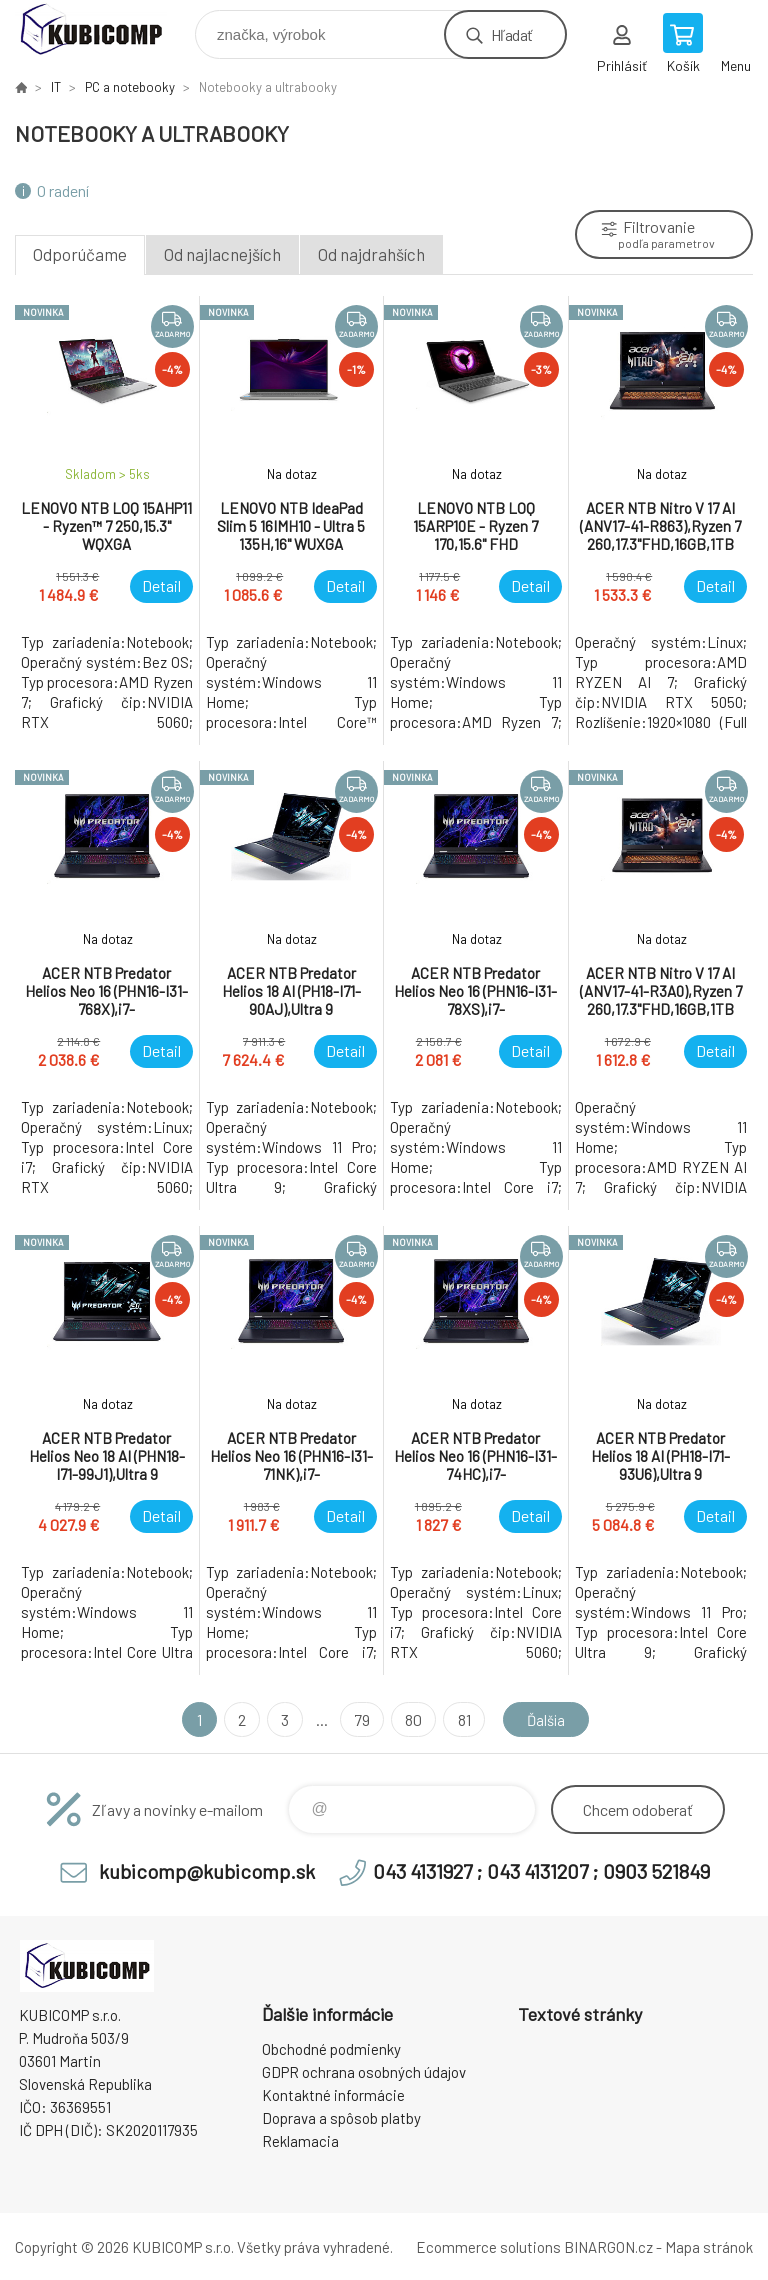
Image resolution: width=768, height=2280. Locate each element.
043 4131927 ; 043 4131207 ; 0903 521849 (541, 1871)
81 (460, 1719)
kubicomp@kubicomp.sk (207, 1871)
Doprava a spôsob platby (341, 2118)
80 (410, 1719)
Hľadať (511, 34)
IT (56, 87)
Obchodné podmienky (331, 2049)
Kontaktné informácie (333, 2095)
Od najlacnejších (222, 254)
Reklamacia (300, 2141)
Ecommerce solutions (488, 2247)
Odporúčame (80, 254)
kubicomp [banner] (103, 29)
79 (359, 1719)
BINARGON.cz (608, 2247)
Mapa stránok (709, 2247)
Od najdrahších (371, 254)
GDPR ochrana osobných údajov (364, 2072)
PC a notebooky (130, 87)
